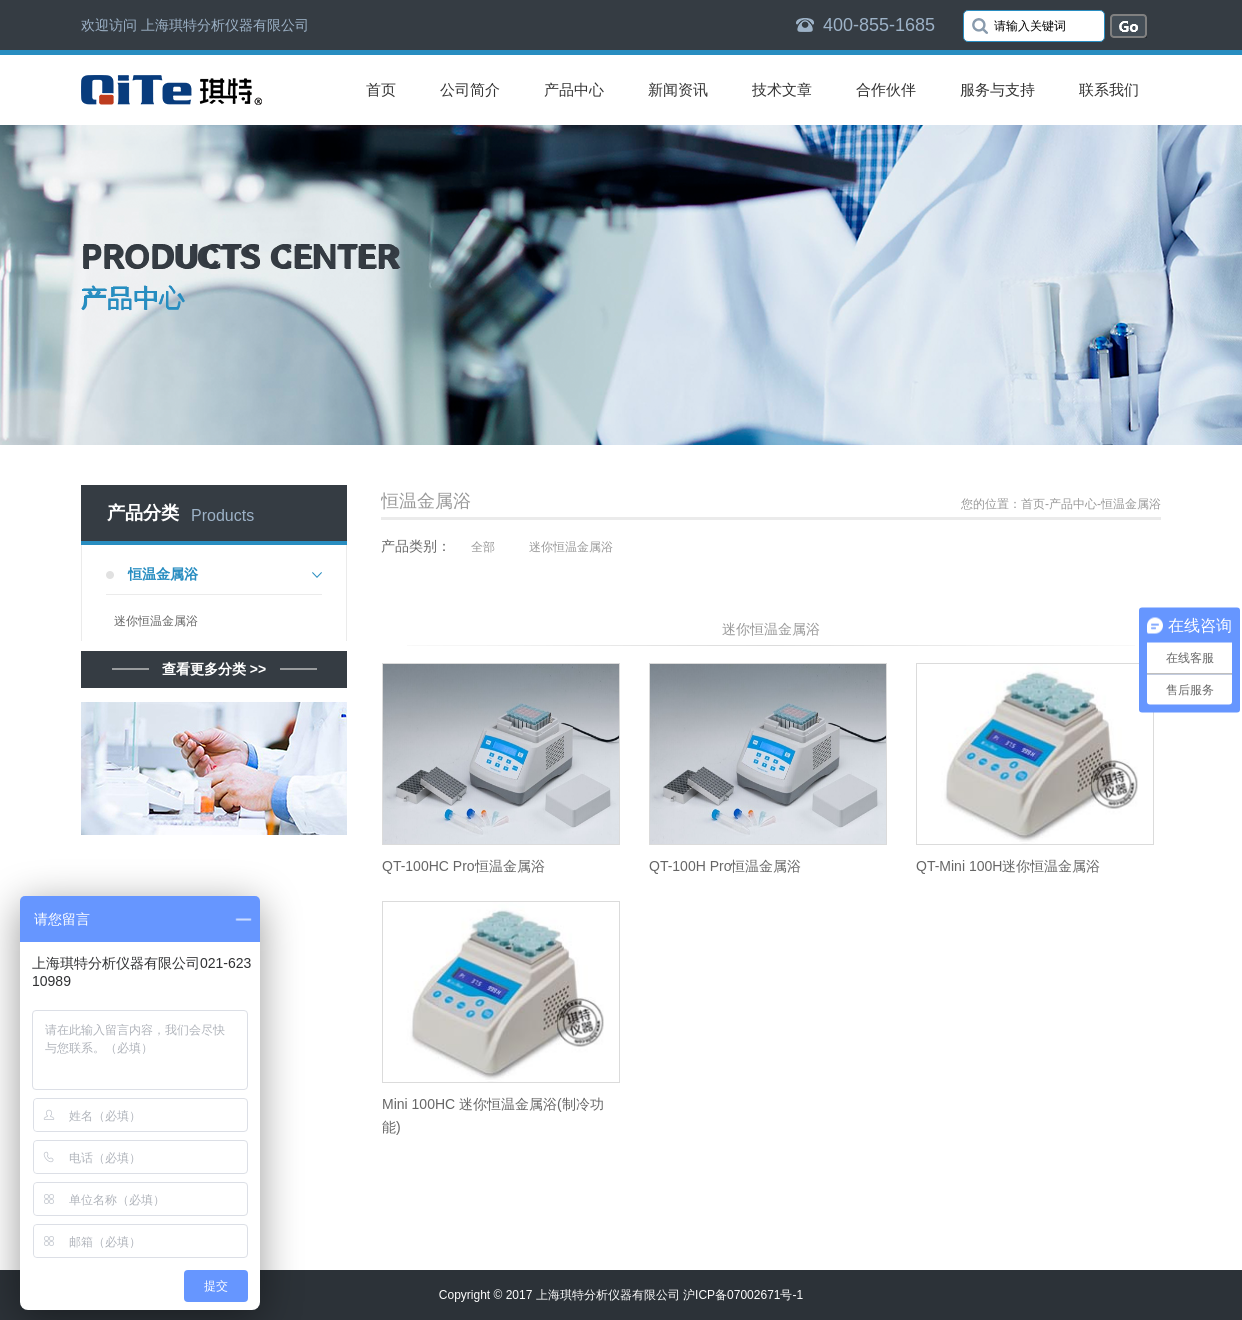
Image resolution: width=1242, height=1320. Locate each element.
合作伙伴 (886, 89)
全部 (483, 547)
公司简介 (470, 89)
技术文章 (782, 89)
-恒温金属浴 (1129, 504)
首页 (381, 89)
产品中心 (574, 89)
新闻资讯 (678, 89)
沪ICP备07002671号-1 (743, 1295)
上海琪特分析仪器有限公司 (608, 1295)
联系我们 (1109, 89)
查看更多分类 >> (214, 669)
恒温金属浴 (163, 574)
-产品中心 (1071, 504)
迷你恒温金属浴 (156, 621)
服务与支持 (997, 89)
